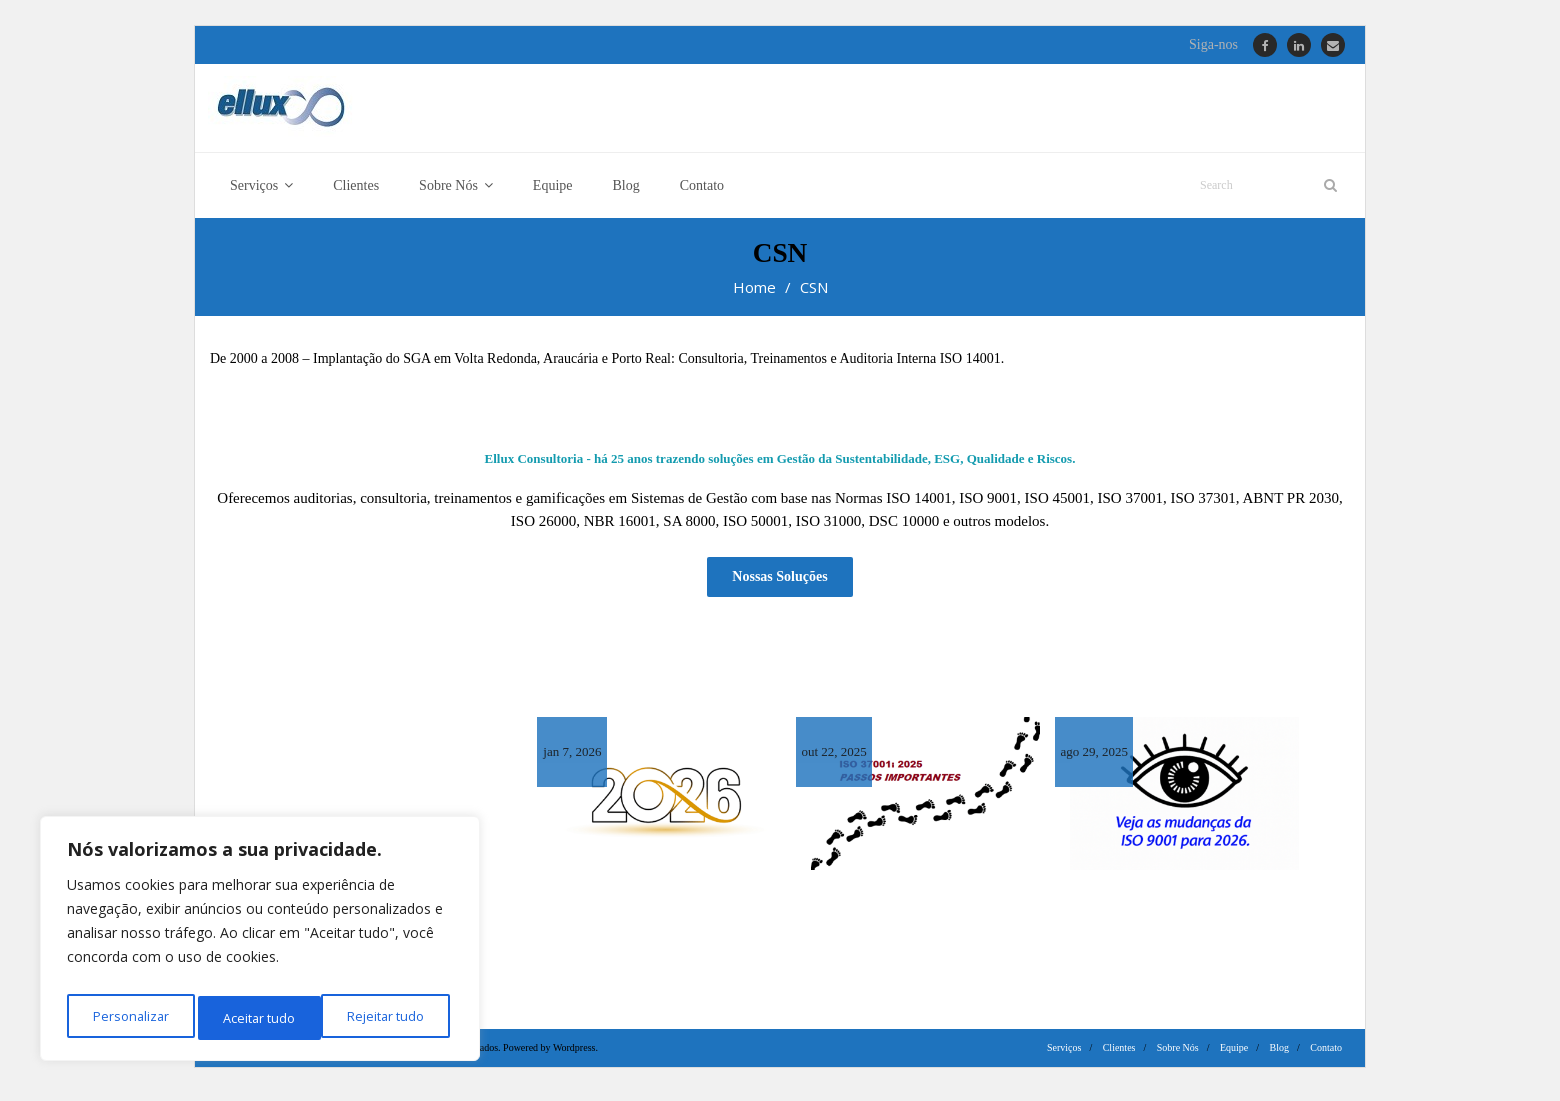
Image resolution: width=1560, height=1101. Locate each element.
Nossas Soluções (779, 585)
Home (754, 299)
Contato (1326, 1055)
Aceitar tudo (392, 1017)
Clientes (1119, 1055)
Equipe (1234, 1055)
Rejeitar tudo (260, 1017)
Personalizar (128, 1017)
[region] (260, 944)
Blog (1279, 1055)
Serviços (1064, 1055)
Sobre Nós (1178, 1055)
